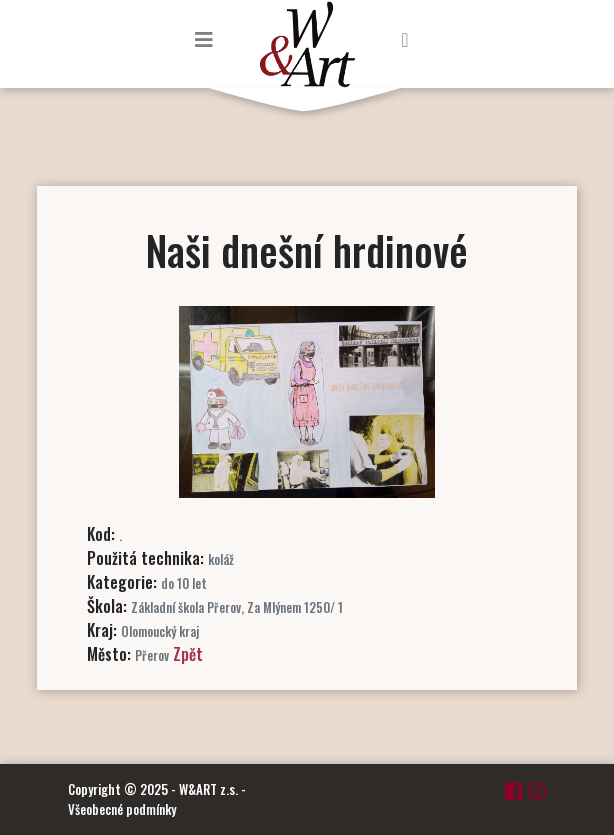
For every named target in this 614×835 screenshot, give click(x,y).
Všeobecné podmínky (122, 809)
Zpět (188, 654)
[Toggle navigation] (204, 39)
